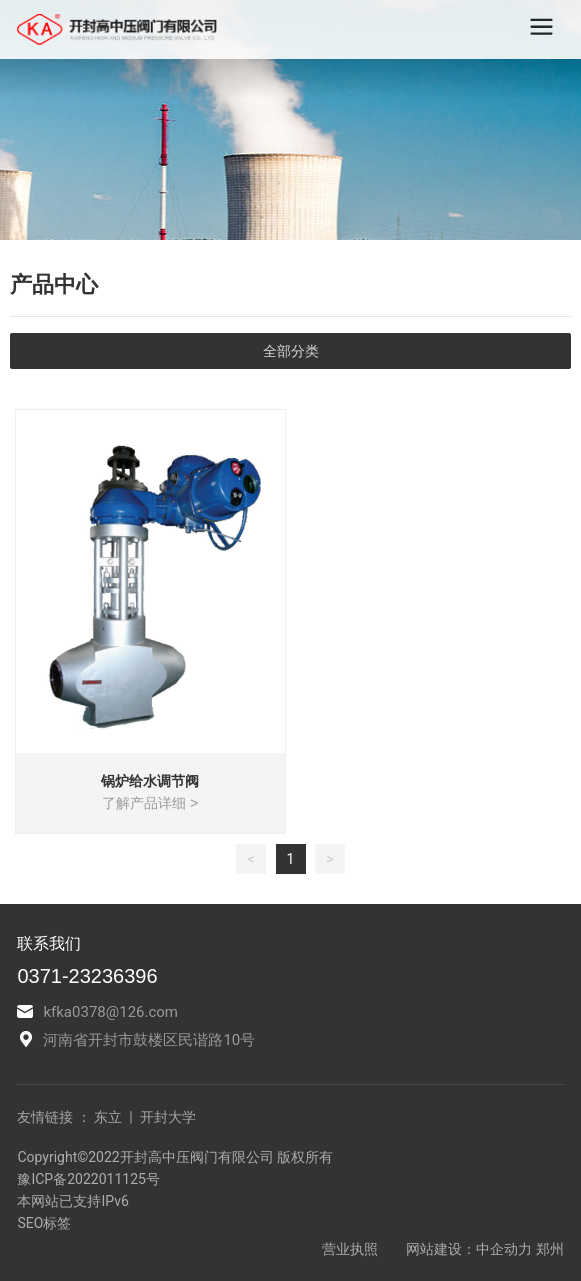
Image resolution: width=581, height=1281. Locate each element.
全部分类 (291, 351)
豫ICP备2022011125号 (88, 1179)
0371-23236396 (87, 976)
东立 (108, 1117)
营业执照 (351, 1249)
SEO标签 (44, 1223)
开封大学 (165, 1117)
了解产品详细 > (150, 803)
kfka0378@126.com (110, 1012)
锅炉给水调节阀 (150, 781)
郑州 (550, 1249)
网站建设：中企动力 (469, 1249)
